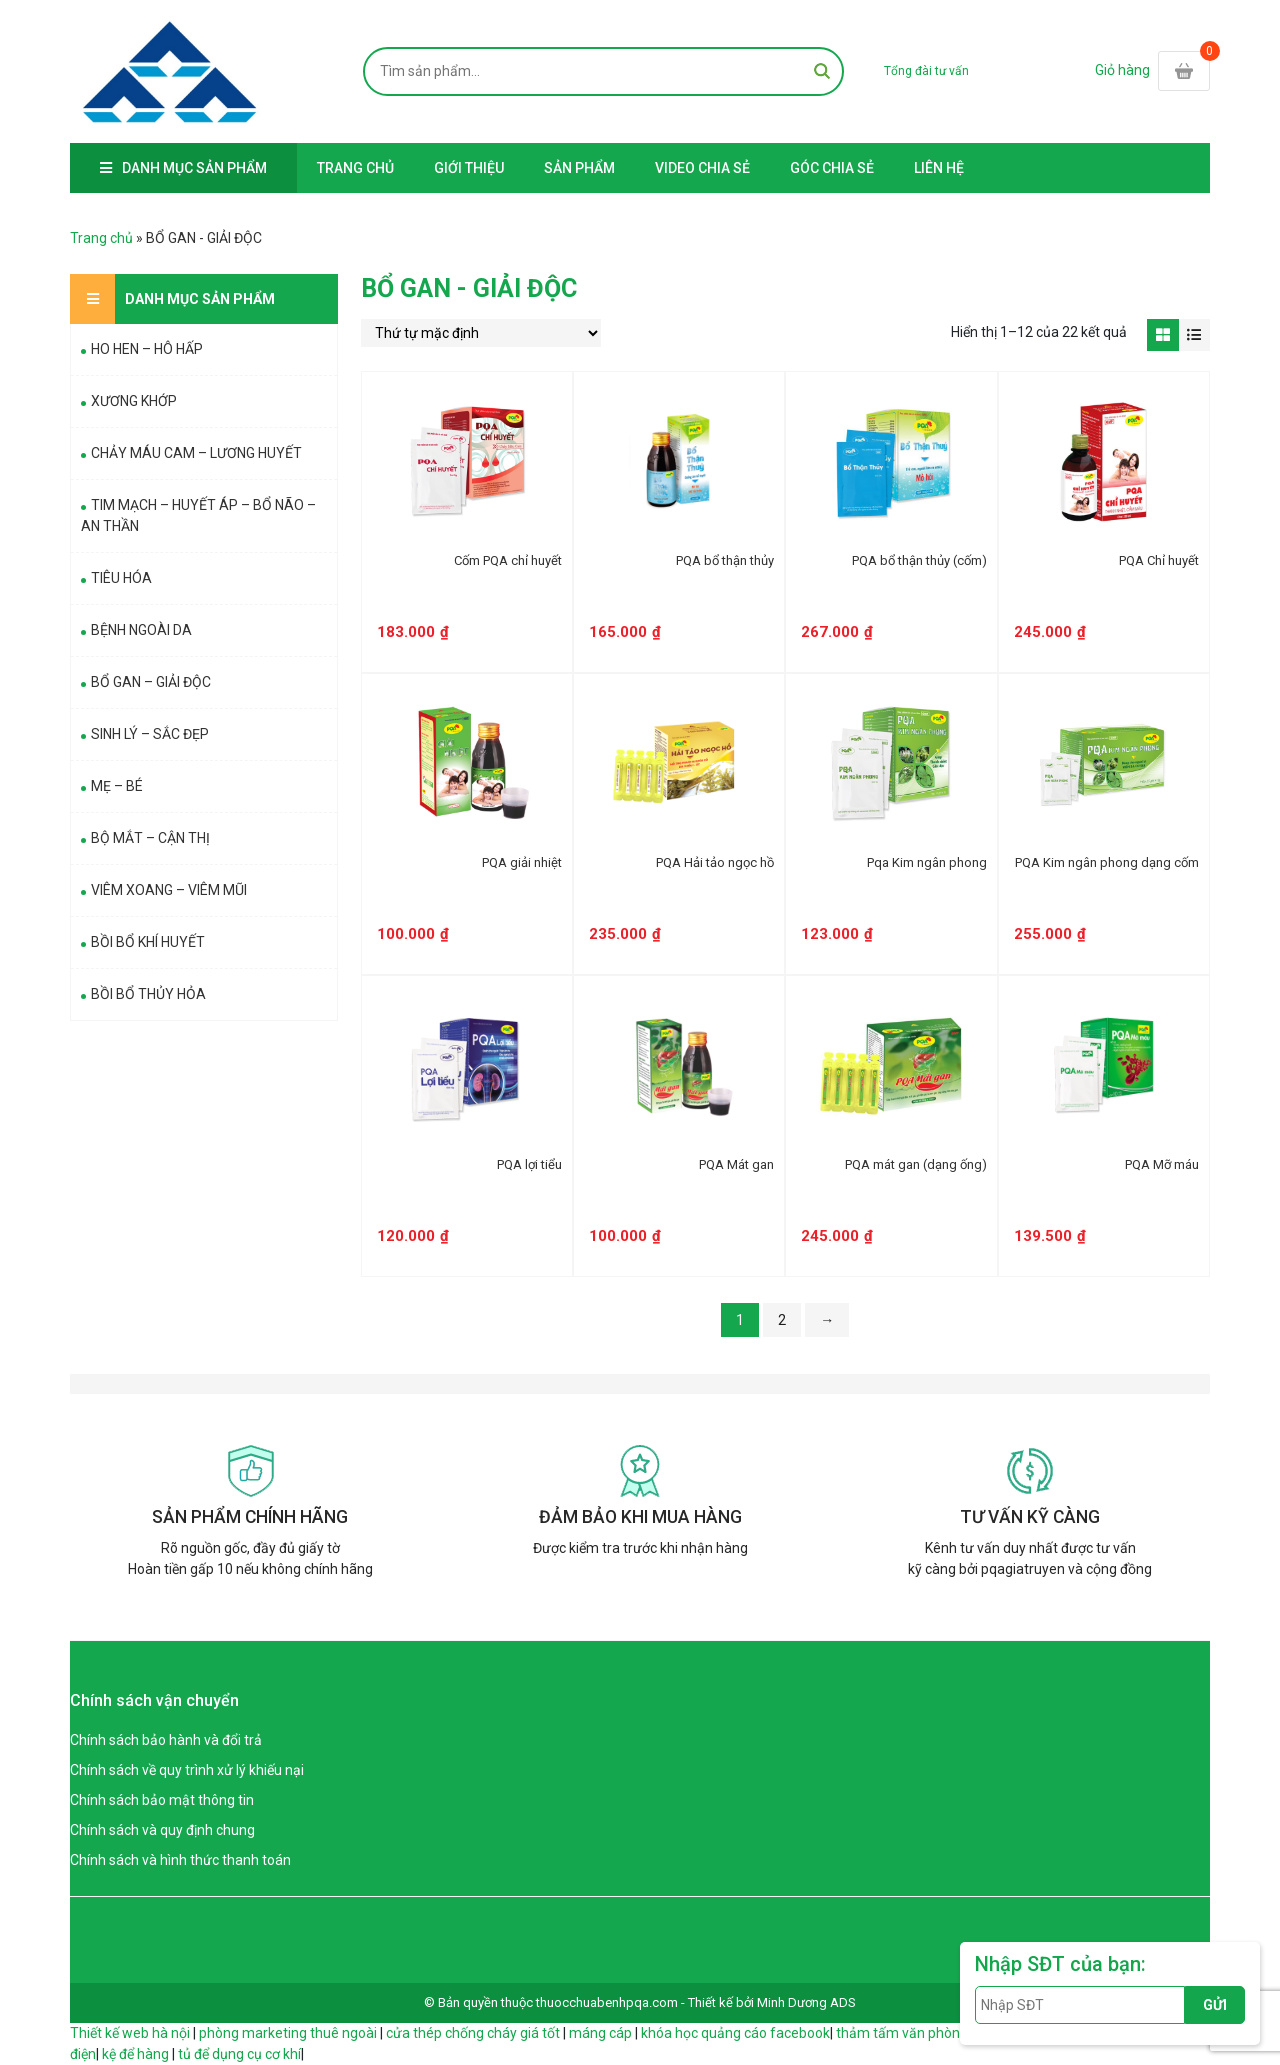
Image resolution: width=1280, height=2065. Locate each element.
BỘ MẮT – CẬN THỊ (150, 838)
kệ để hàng (135, 2054)
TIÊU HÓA (121, 578)
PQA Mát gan (736, 1164)
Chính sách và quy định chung (162, 1830)
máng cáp (600, 2033)
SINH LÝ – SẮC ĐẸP (150, 734)
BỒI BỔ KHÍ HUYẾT (148, 942)
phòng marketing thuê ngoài (288, 2033)
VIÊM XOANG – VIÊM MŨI (169, 890)
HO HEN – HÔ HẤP (147, 349)
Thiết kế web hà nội (130, 2033)
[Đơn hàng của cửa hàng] (481, 333)
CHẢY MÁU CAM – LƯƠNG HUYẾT (196, 453)
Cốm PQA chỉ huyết (508, 560)
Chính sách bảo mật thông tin (162, 1800)
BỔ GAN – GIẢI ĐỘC (151, 682)
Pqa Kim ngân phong (927, 862)
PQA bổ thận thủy (725, 560)
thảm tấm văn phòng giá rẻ (920, 2033)
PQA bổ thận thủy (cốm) (919, 560)
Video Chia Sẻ (702, 168)
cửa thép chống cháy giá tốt (473, 2033)
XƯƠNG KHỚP (134, 401)
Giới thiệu (469, 168)
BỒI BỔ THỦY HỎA (148, 994)
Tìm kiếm (822, 71)
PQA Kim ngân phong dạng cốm (1107, 862)
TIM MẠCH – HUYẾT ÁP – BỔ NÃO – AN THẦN (198, 515)
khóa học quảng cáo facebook (735, 2033)
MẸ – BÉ (117, 786)
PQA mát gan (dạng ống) (916, 1164)
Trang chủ (355, 168)
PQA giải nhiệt (522, 862)
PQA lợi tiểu (529, 1164)
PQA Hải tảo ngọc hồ (715, 862)
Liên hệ (939, 168)
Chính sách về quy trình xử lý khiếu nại (187, 1770)
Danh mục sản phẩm (194, 168)
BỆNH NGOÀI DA (141, 630)
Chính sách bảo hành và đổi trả (166, 1740)
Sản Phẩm (579, 168)
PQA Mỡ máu (1162, 1164)
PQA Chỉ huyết (1159, 560)
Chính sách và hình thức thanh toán (180, 1860)
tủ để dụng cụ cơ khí (239, 2054)
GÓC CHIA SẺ (832, 168)
